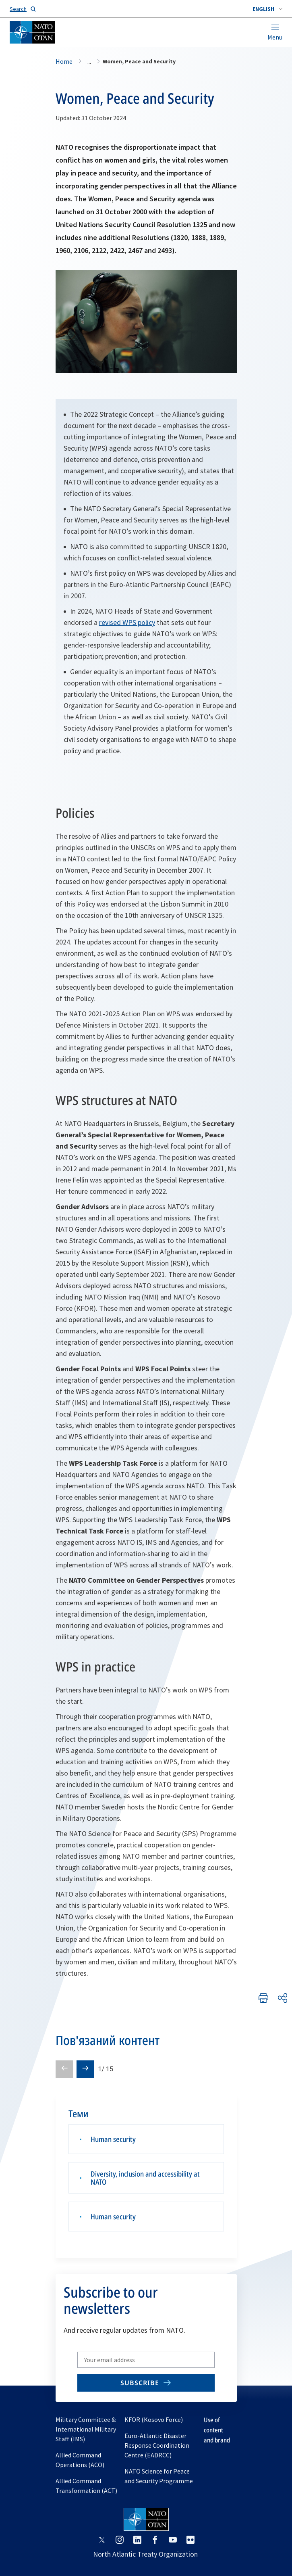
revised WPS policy (127, 622)
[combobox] (267, 9)
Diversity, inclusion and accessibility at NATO (145, 2178)
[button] (267, 9)
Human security (113, 2139)
